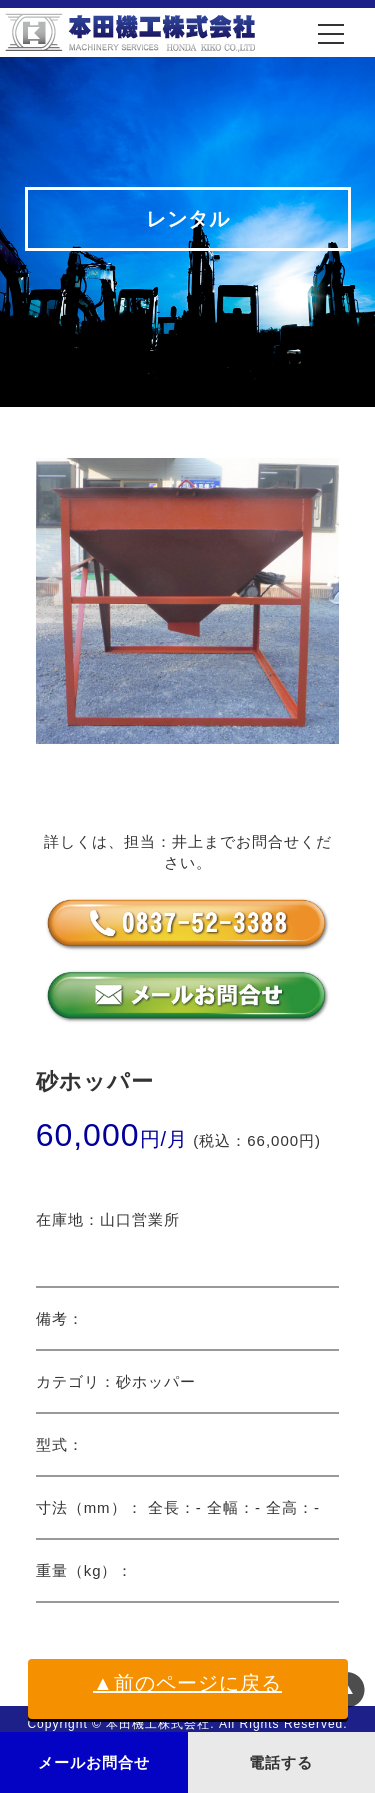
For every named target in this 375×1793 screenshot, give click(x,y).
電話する (281, 1762)
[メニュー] (331, 34)
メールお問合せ (94, 1762)
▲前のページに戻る (187, 1683)
